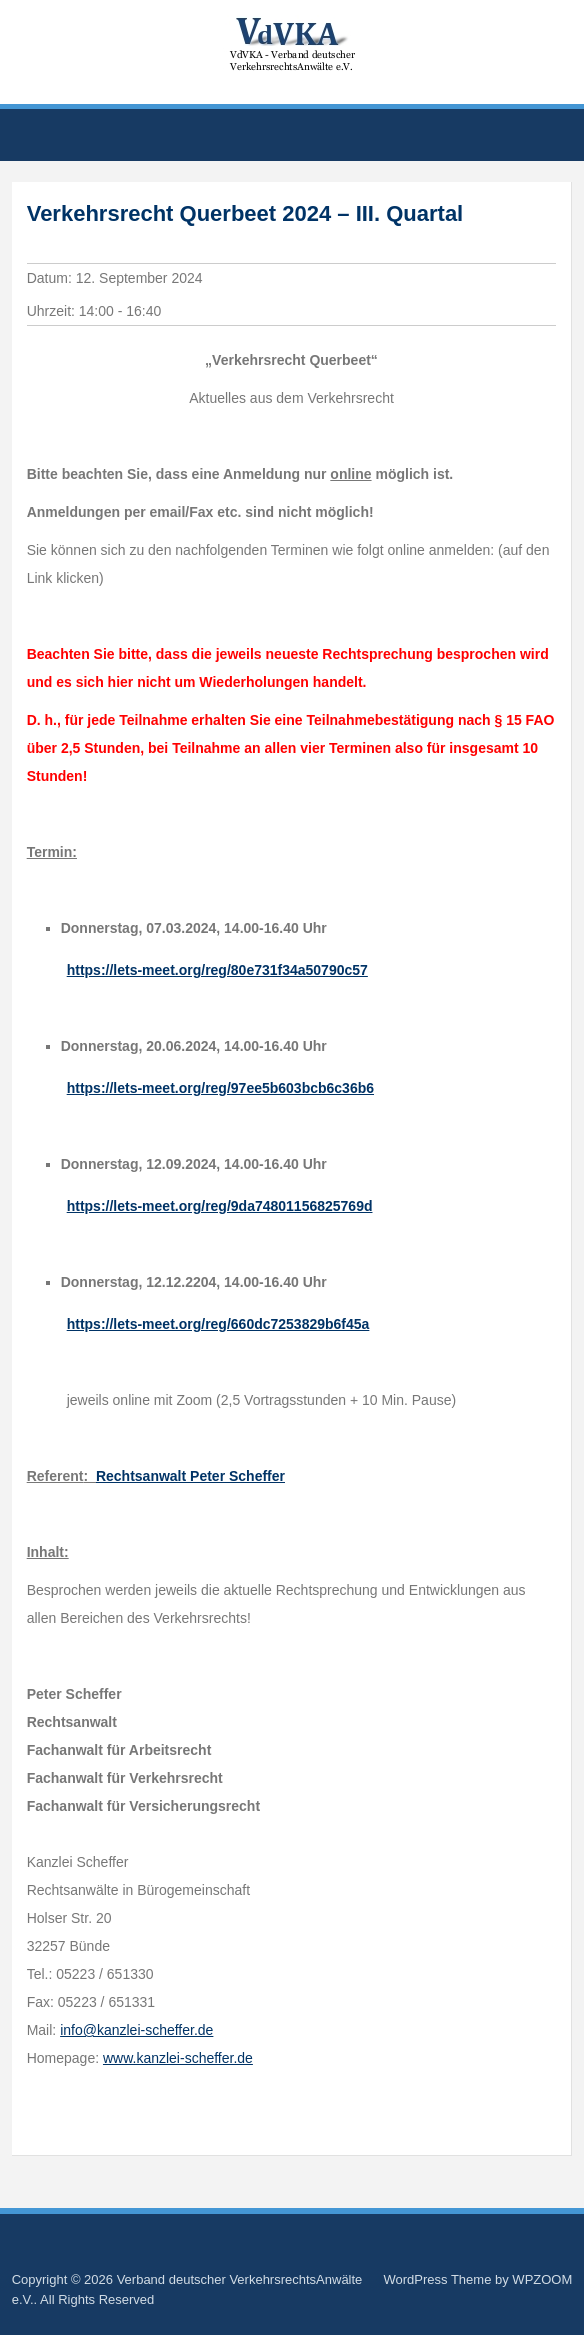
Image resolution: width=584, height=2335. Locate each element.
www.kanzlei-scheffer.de (178, 2058)
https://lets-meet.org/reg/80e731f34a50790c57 (217, 970)
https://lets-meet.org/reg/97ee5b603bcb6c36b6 (220, 1088)
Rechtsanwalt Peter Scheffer (190, 1476)
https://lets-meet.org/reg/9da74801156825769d (220, 1206)
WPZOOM (542, 2279)
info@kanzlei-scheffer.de (136, 2030)
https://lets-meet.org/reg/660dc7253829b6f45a (218, 1324)
